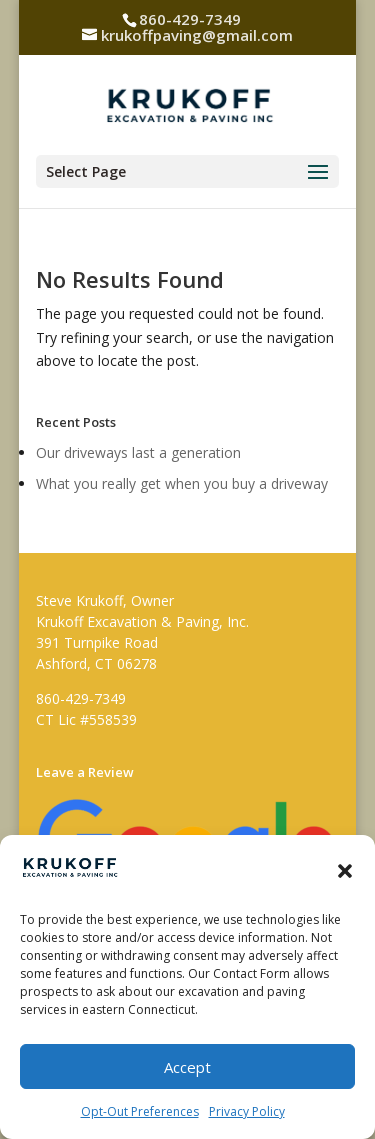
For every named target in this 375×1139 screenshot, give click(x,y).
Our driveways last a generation (138, 452)
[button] (345, 871)
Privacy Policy (247, 1111)
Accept (187, 1067)
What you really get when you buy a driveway (182, 483)
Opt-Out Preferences (140, 1111)
